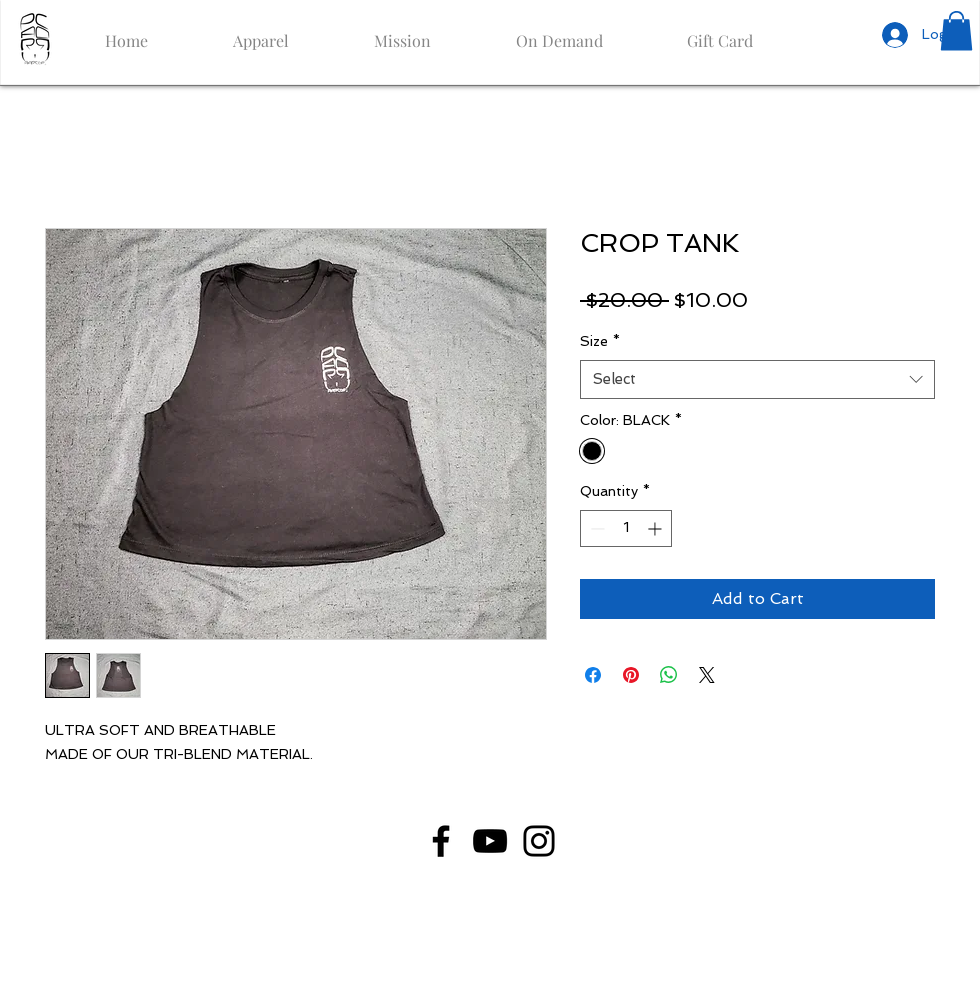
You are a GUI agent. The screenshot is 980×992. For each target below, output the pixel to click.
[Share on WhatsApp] (669, 675)
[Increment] (656, 528)
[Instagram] (539, 841)
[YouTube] (490, 841)
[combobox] (757, 379)
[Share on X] (707, 675)
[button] (956, 30)
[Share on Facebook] (593, 675)
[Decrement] (595, 528)
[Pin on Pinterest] (631, 675)
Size (600, 341)
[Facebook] (441, 841)
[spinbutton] (626, 528)
